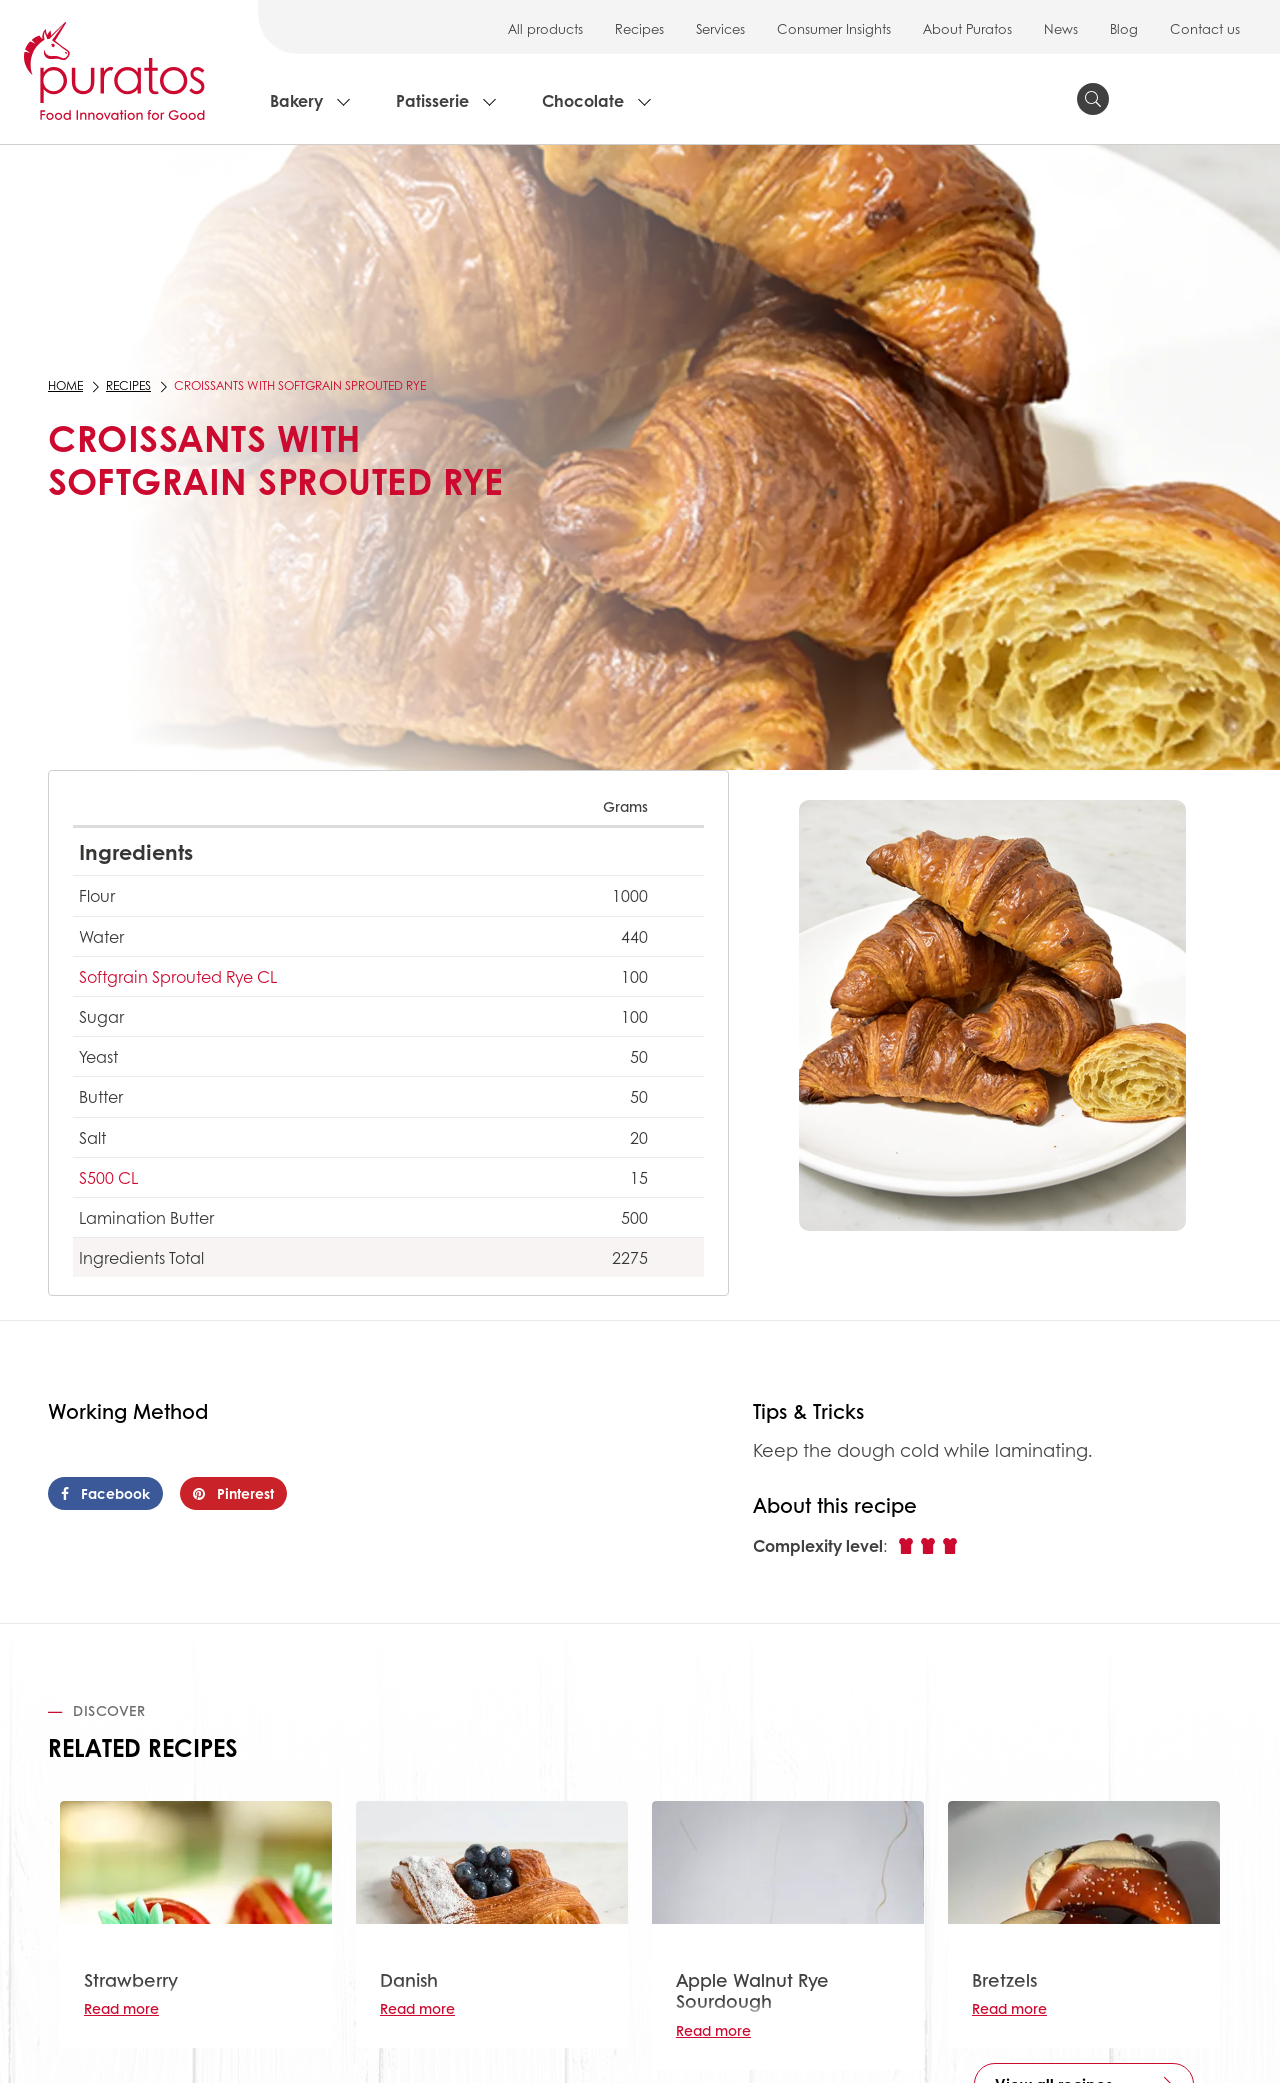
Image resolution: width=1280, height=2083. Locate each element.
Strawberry (131, 1980)
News (1061, 28)
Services (720, 28)
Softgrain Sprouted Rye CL (178, 976)
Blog (1124, 28)
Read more (121, 2008)
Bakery (296, 100)
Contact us (1205, 28)
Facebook (105, 1493)
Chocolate (583, 100)
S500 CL (108, 1177)
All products (545, 28)
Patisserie (432, 100)
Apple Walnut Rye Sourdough (752, 1991)
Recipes (639, 28)
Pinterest (233, 1493)
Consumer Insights (834, 28)
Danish (409, 1980)
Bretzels (1004, 1980)
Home (65, 385)
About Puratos (967, 28)
